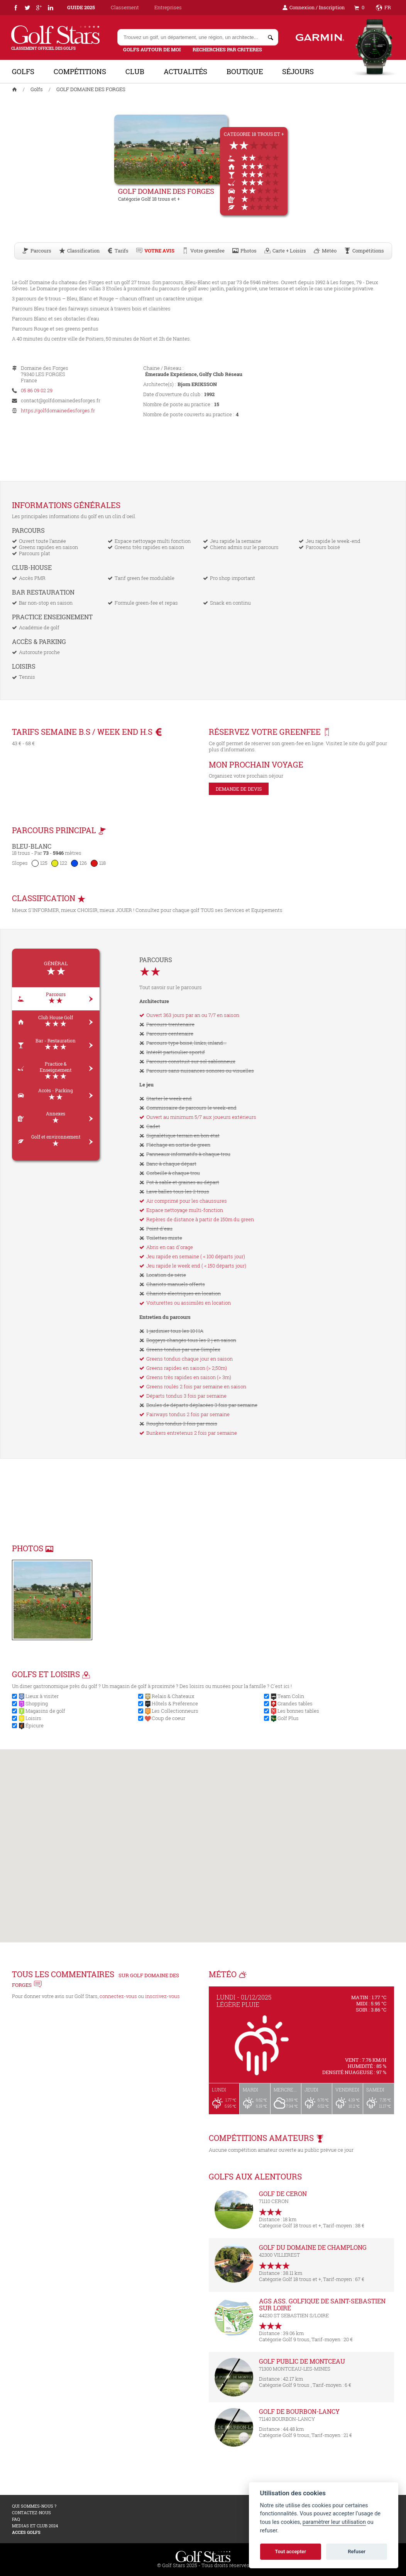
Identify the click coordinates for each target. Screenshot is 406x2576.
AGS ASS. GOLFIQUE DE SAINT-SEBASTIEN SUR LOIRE (322, 2304)
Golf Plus (288, 1718)
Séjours (298, 71)
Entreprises (168, 7)
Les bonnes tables (298, 1710)
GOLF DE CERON (283, 2194)
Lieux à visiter (42, 1696)
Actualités (185, 71)
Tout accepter (290, 2551)
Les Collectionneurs (175, 1710)
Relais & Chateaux (173, 1696)
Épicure (34, 1725)
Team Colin (290, 1696)
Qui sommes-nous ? (34, 2506)
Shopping (36, 1703)
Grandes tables (295, 1703)
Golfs (23, 71)
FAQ (16, 2519)
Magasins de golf (45, 1710)
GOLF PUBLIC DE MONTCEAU (302, 2361)
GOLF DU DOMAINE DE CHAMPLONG (313, 2247)
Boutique (245, 71)
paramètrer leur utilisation (334, 2522)
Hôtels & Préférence (175, 1703)
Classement (125, 7)
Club (134, 71)
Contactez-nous (31, 2512)
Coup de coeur (168, 1718)
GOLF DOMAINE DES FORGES (90, 89)
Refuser (356, 2551)
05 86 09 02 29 (36, 390)
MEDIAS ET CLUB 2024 (35, 2526)
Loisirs (33, 1718)
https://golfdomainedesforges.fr (58, 410)
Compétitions (80, 71)
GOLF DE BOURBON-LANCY (299, 2411)
